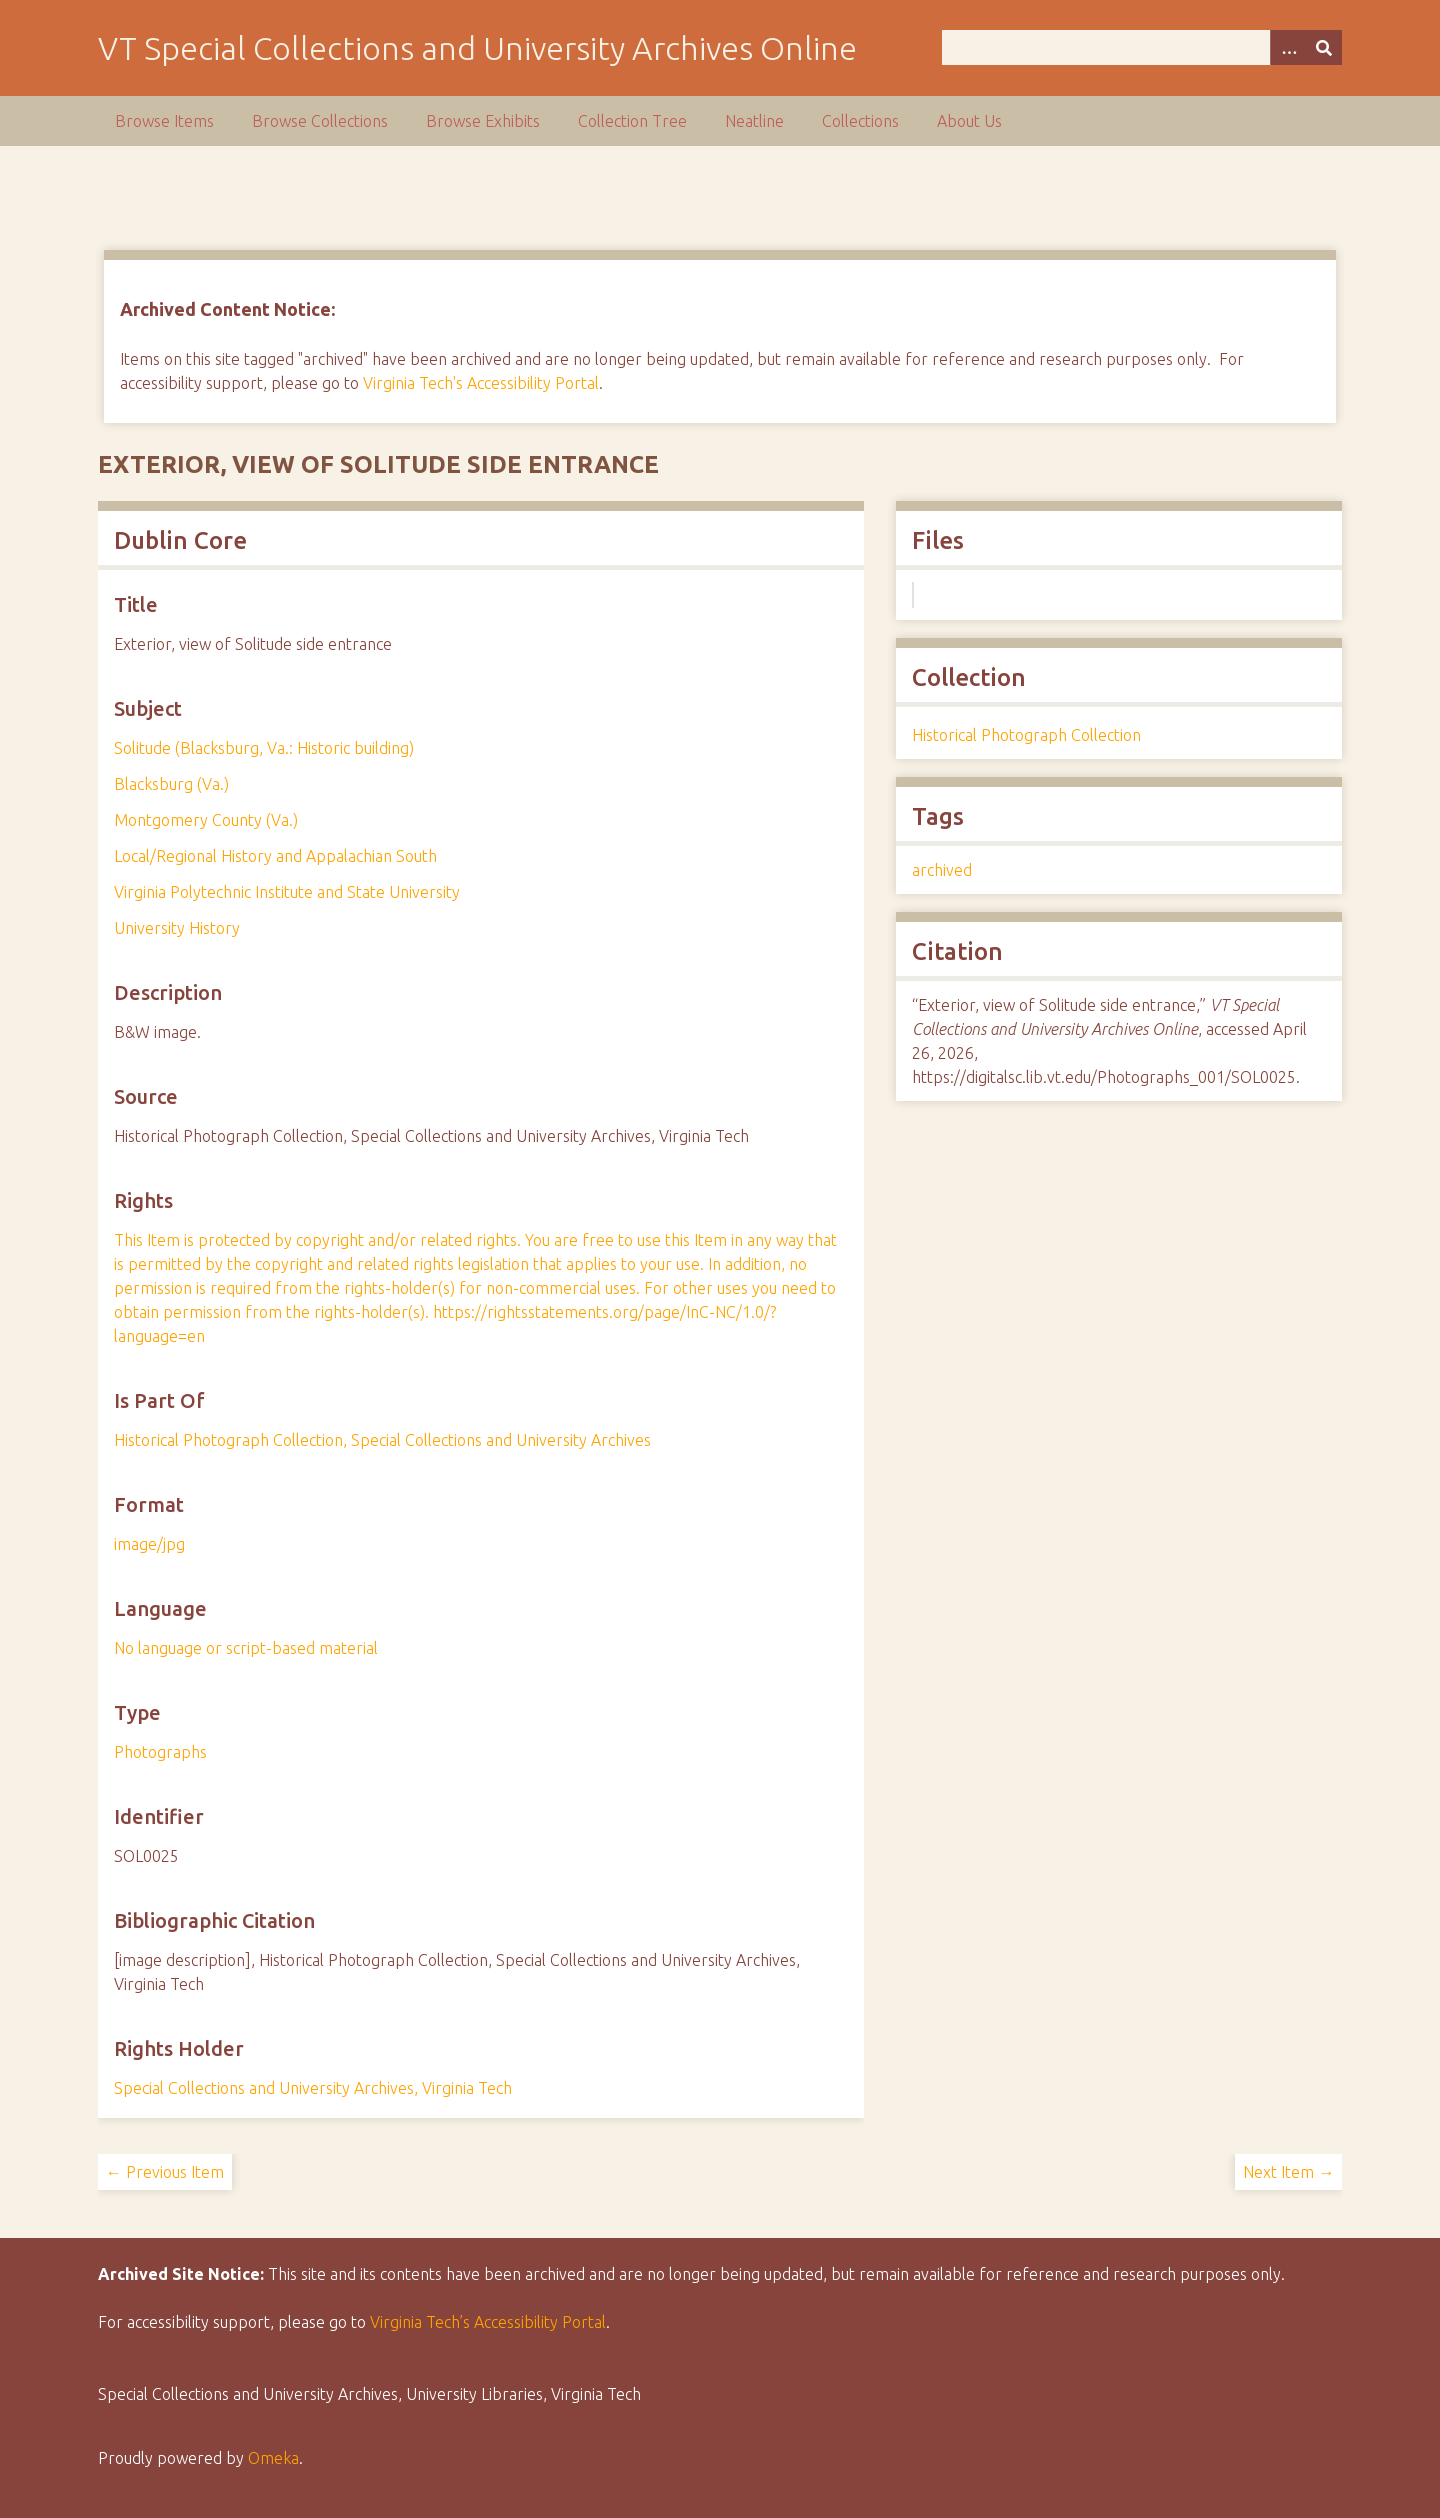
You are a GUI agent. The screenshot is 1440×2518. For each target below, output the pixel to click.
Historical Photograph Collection (1026, 735)
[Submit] (1324, 47)
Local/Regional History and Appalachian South (275, 856)
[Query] (1142, 47)
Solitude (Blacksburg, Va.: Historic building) (264, 748)
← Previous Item (165, 2172)
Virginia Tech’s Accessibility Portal (488, 2322)
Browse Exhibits (483, 121)
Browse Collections (320, 121)
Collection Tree (632, 121)
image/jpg (149, 1544)
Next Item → (1288, 2172)
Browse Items (164, 121)
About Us (969, 121)
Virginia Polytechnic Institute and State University (287, 892)
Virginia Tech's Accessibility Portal (481, 383)
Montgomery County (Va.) (206, 820)
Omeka (273, 2458)
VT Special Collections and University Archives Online (477, 48)
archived (942, 870)
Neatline (754, 121)
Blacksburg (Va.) (171, 784)
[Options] (1288, 47)
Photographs (160, 1752)
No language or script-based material (246, 1648)
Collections (860, 121)
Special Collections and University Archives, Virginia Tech (313, 2088)
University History (177, 928)
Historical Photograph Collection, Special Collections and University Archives (382, 1440)
